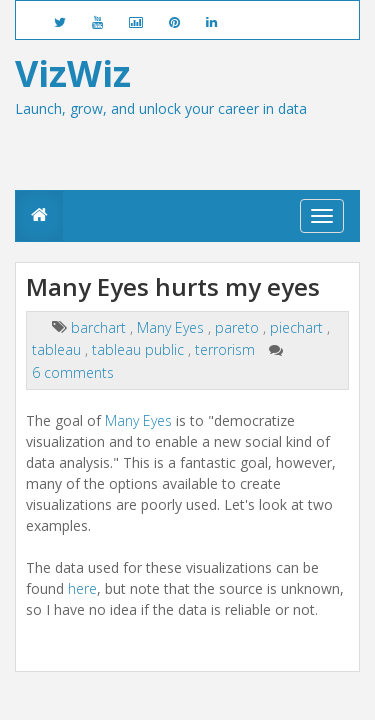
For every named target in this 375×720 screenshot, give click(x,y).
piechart (298, 327)
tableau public (140, 349)
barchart (100, 327)
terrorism (227, 349)
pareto (239, 327)
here (82, 588)
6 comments (73, 372)
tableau (58, 349)
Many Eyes (172, 327)
